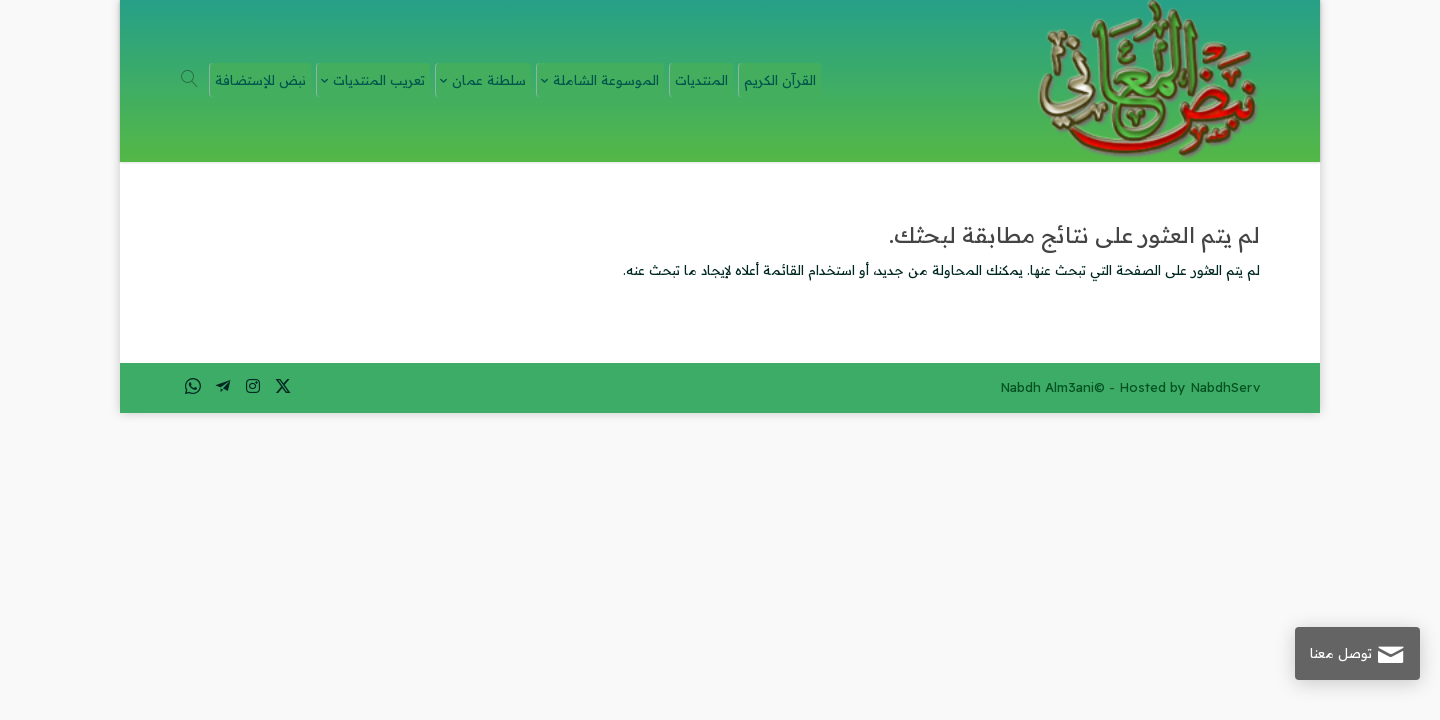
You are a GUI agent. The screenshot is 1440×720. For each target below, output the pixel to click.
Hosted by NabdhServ (1189, 387)
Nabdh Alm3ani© (1052, 387)
